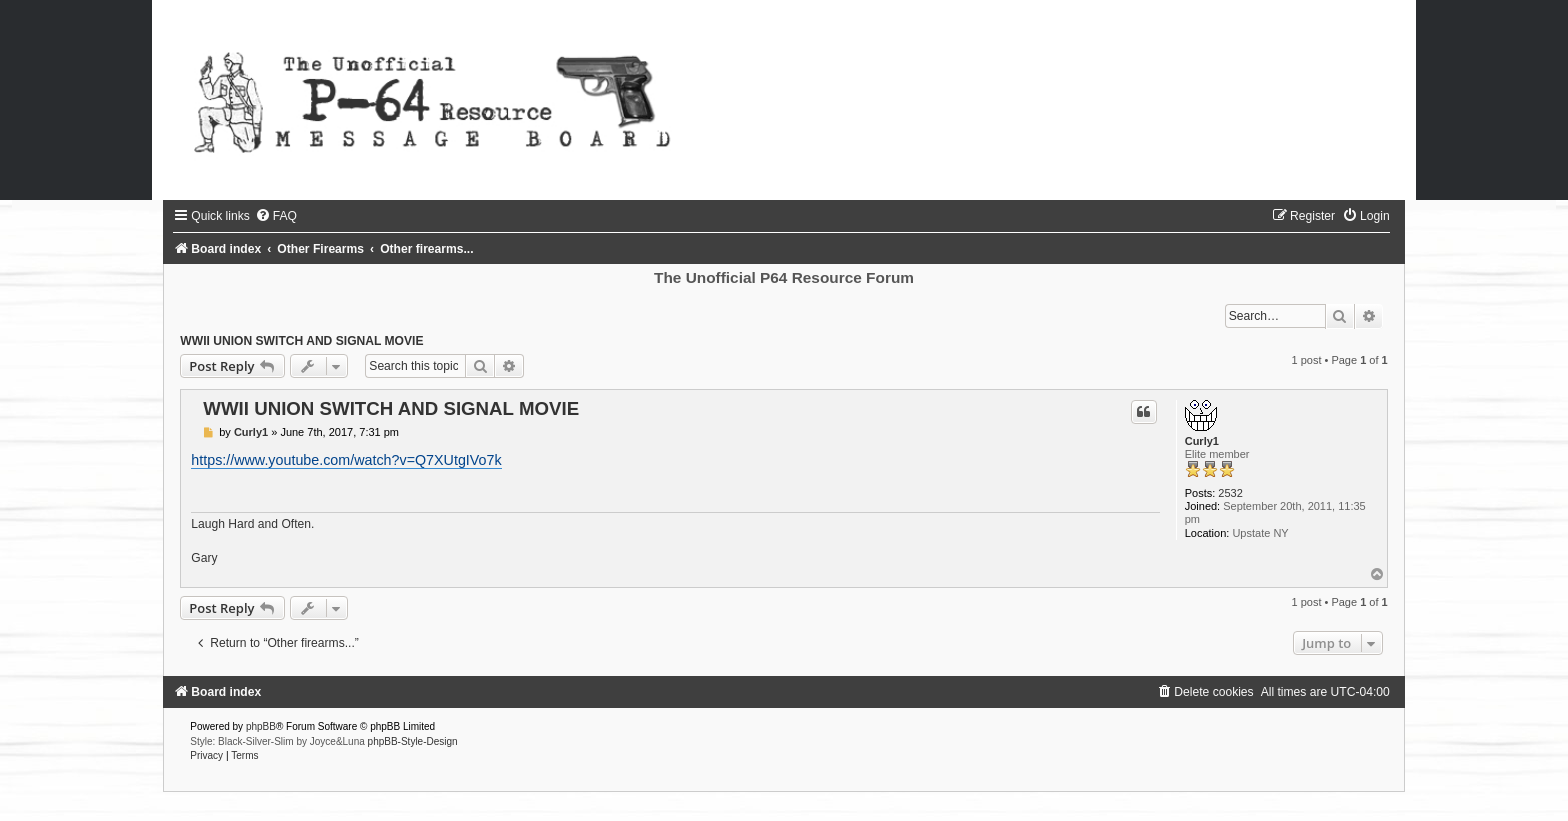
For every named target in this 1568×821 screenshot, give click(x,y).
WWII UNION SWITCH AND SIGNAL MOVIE (301, 341)
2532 (1230, 493)
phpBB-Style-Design (413, 741)
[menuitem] (276, 216)
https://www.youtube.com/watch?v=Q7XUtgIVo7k (346, 460)
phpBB (261, 726)
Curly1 (1202, 441)
